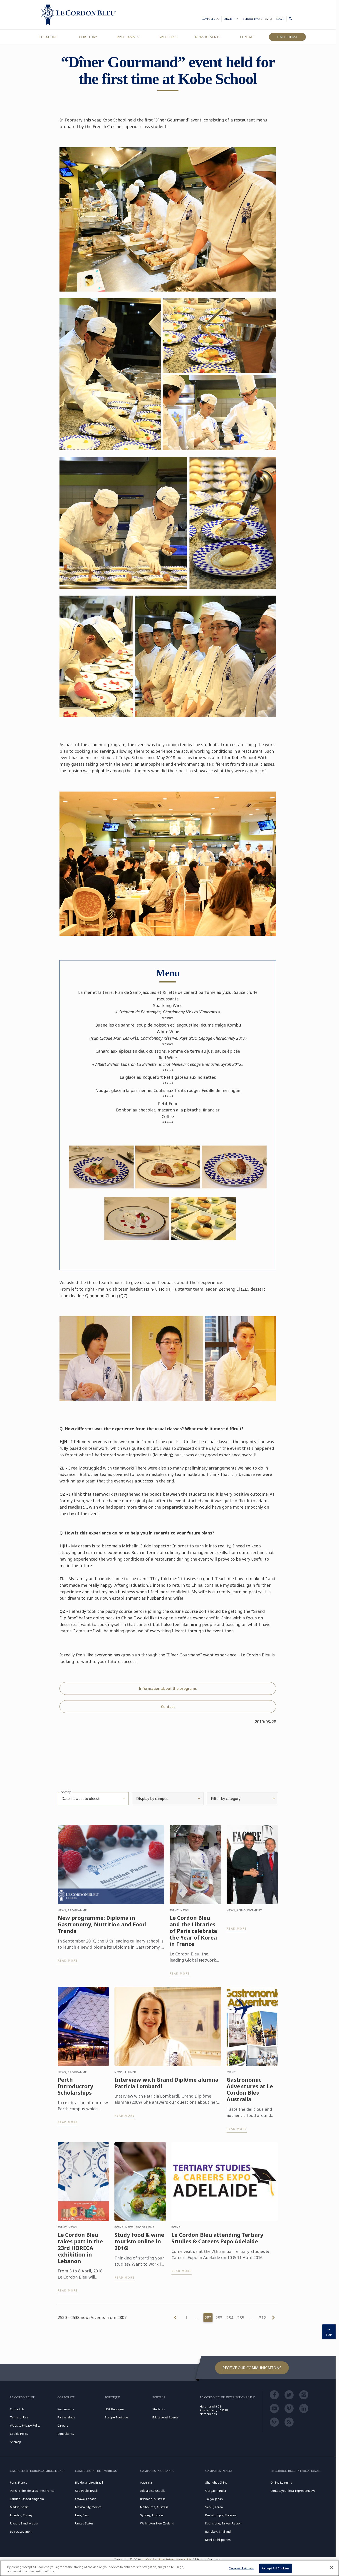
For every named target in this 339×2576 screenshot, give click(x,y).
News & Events (207, 37)
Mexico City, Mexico (88, 2507)
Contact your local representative (293, 2491)
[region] (169, 2568)
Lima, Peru (82, 2515)
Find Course (287, 37)
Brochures (167, 37)
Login (280, 18)
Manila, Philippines (218, 2540)
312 (262, 2317)
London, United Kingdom (27, 2499)
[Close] (332, 2568)
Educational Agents (165, 2417)
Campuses (210, 19)
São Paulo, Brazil (86, 2491)
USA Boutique (114, 2409)
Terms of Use (19, 2417)
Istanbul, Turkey (21, 2515)
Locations (48, 37)
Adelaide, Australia (152, 2491)
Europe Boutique (116, 2417)
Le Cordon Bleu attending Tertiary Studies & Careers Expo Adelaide (217, 2241)
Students (158, 2409)
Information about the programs (168, 1688)
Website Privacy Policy (25, 2425)
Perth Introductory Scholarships (75, 2089)
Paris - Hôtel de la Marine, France (32, 2491)
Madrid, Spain (19, 2507)
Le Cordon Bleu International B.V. (167, 2559)
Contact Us (17, 2409)
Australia (146, 2482)
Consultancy (65, 2434)
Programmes (128, 37)
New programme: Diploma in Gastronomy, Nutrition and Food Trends (102, 1927)
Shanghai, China (216, 2482)
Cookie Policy (19, 2434)
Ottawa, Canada (85, 2499)
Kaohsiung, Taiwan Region (223, 2523)
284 (229, 2317)
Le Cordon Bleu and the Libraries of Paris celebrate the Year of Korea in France (193, 1934)
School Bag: (257, 18)
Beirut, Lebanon (21, 2531)
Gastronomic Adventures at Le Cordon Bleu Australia (250, 2092)
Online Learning (281, 2482)
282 (208, 2317)
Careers (62, 2425)
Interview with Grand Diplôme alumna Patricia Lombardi (166, 2085)
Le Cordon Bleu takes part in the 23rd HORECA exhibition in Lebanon (80, 2251)
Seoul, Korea (214, 2507)
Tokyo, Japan (214, 2499)
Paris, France (18, 2482)
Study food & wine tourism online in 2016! (139, 2244)
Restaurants (65, 2409)
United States (84, 2523)
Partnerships (66, 2417)
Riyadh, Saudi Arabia (24, 2523)
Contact (247, 37)
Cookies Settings (241, 2568)
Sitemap (15, 2442)
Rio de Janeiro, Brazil (89, 2482)
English (231, 19)
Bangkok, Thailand (218, 2531)
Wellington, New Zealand (157, 2523)
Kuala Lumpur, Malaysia (221, 2515)
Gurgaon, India (215, 2491)
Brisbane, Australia (153, 2499)
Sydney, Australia (151, 2515)
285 (240, 2317)
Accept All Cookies (275, 2568)
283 (218, 2317)
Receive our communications (252, 2367)
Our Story (88, 37)
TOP (328, 2331)
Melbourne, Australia (154, 2507)
